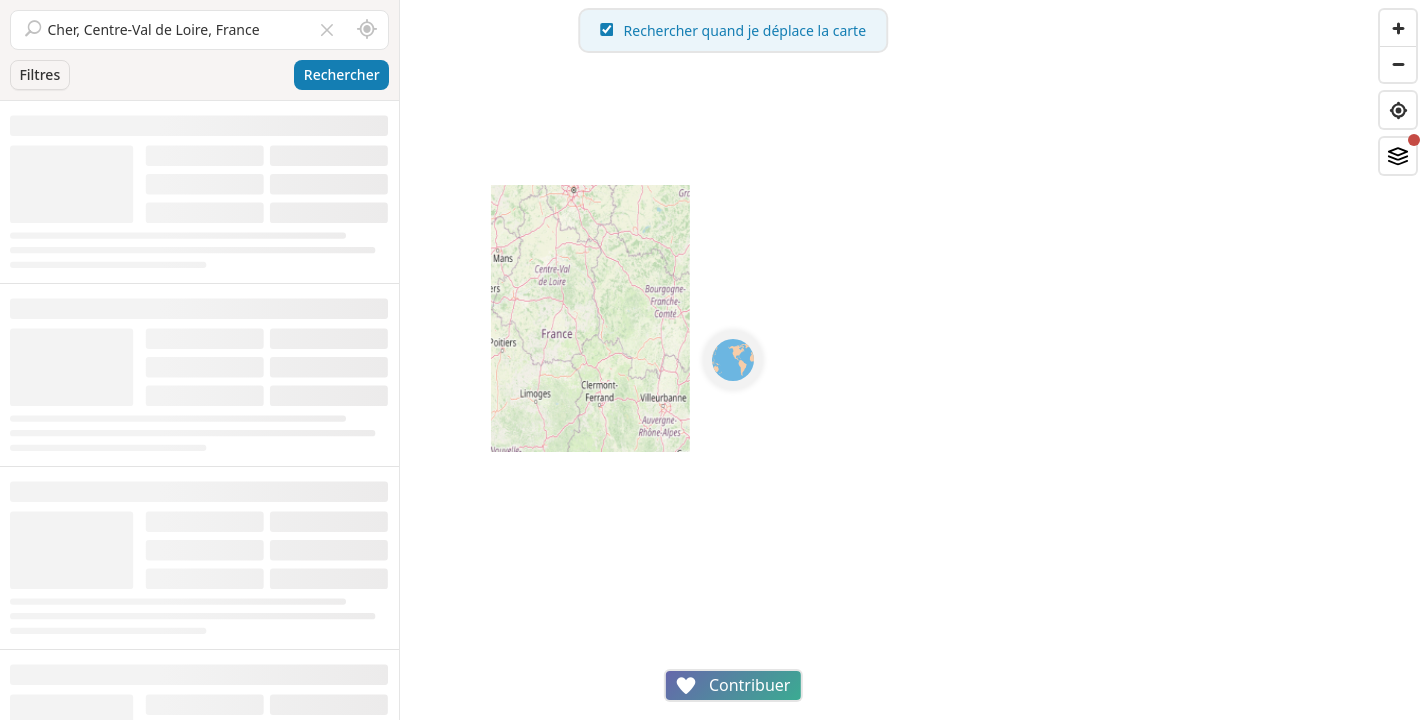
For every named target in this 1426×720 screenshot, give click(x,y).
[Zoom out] (1398, 64)
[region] (913, 360)
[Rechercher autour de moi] (367, 30)
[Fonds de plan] (1398, 156)
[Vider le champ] (327, 30)
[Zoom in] (1398, 28)
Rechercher (342, 74)
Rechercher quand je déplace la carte (913, 30)
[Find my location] (1398, 110)
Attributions (538, 709)
